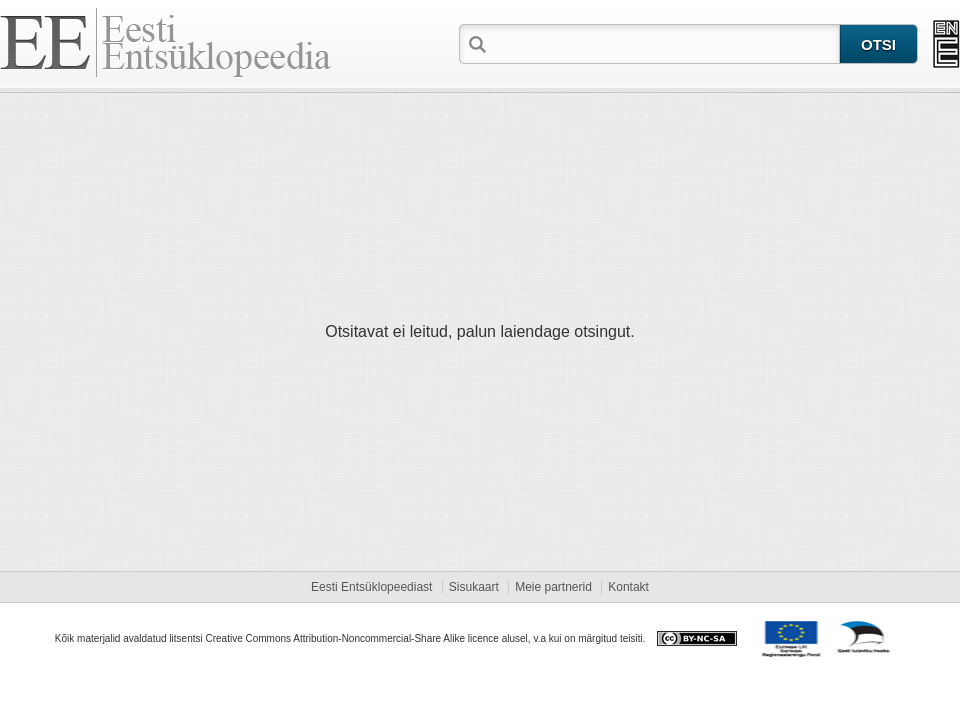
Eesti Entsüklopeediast (371, 587)
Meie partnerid (553, 587)
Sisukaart (474, 587)
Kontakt (628, 587)
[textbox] (665, 43)
